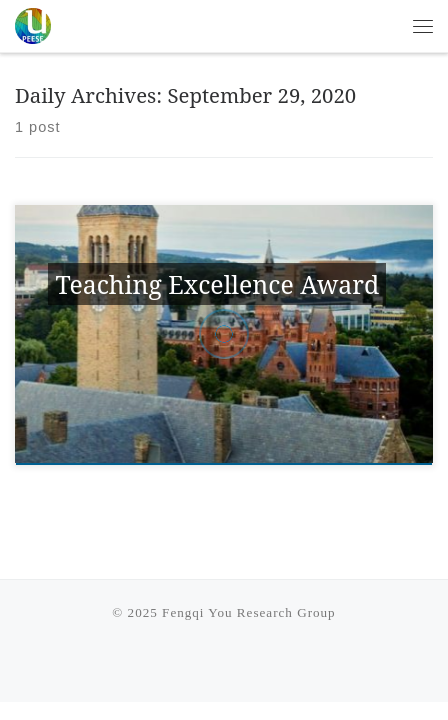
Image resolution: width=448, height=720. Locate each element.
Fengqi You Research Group (249, 612)
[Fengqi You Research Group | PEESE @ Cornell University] (33, 23)
